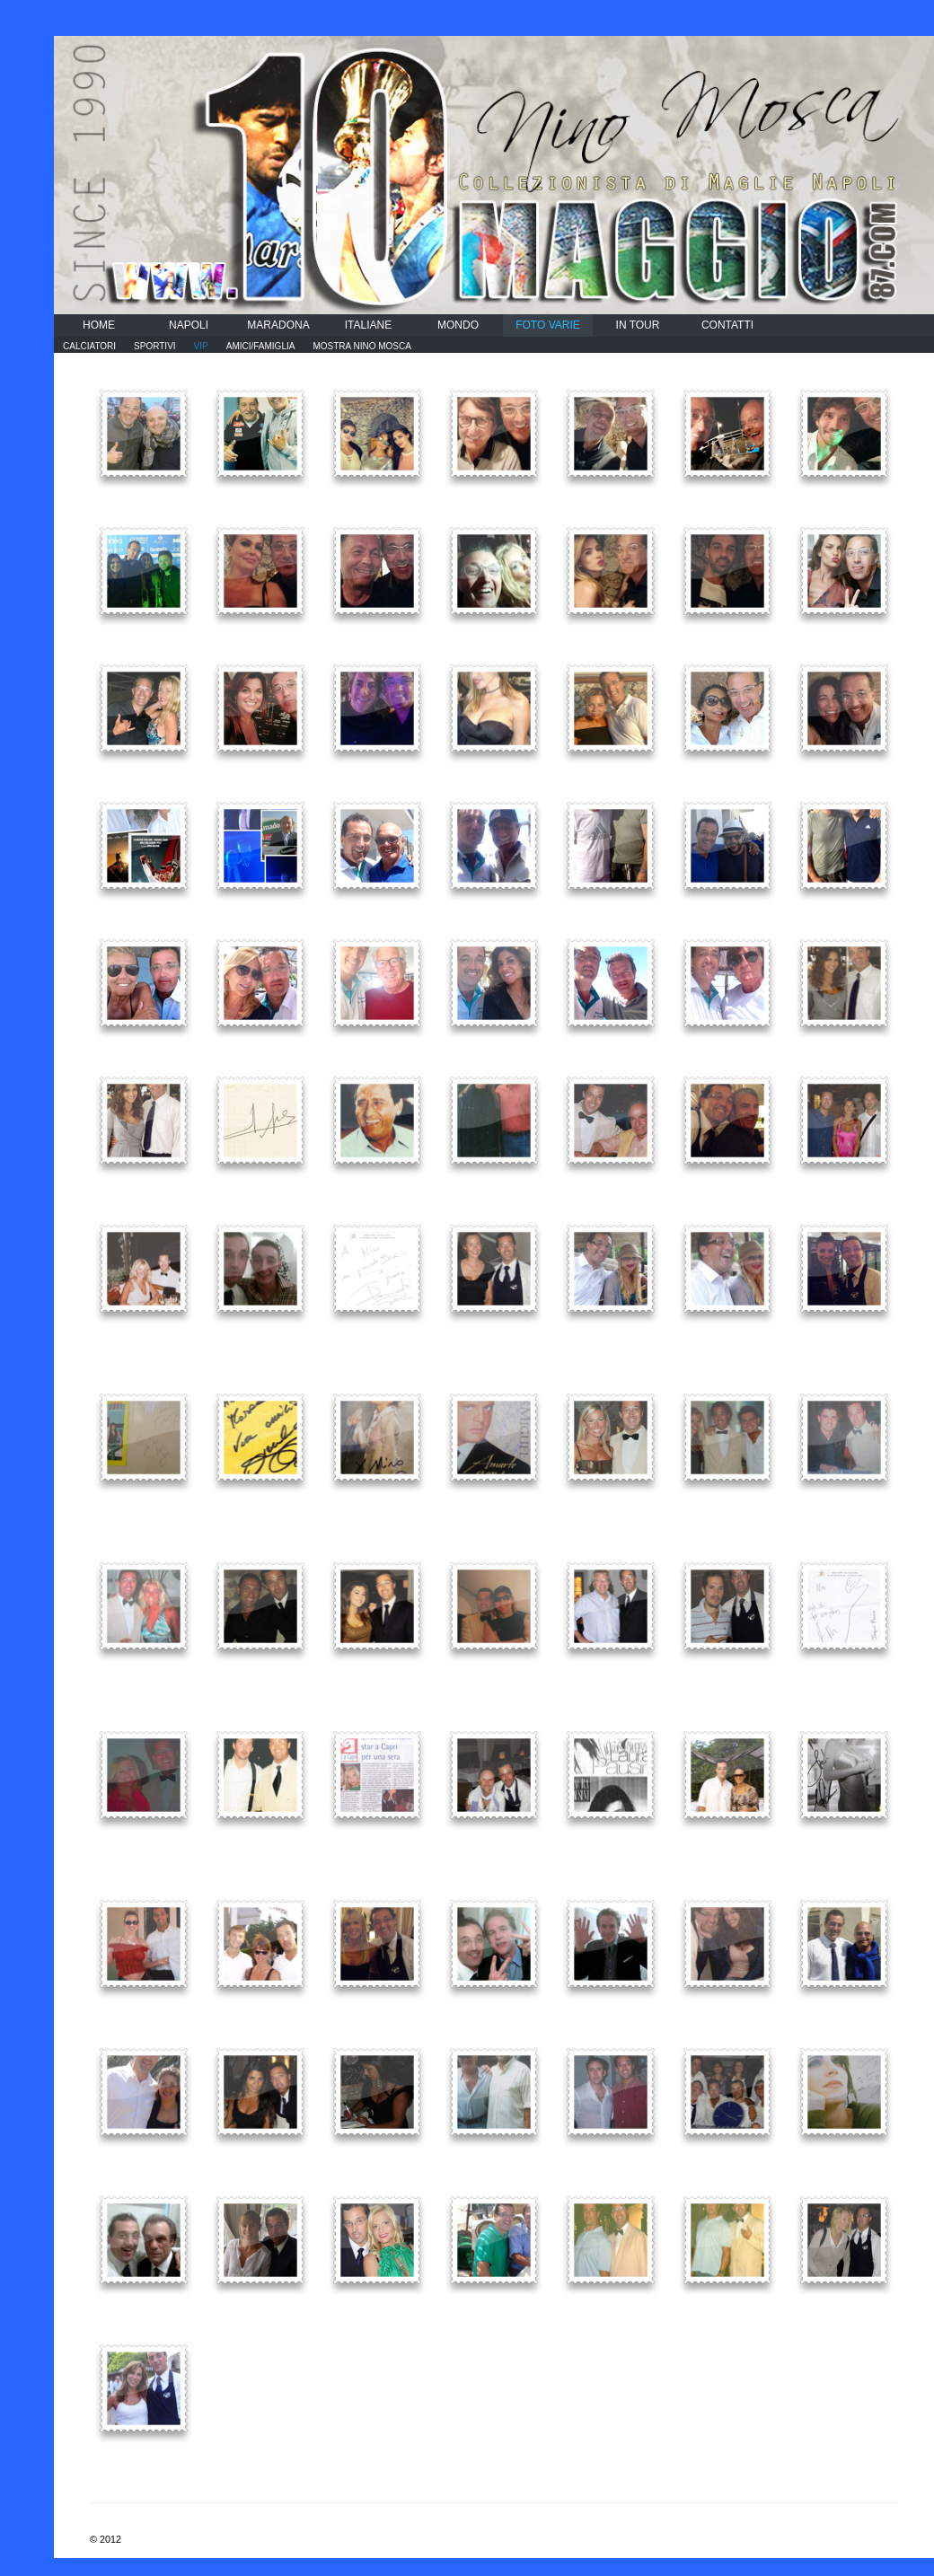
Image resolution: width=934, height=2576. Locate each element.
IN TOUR (638, 325)
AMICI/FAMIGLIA (260, 346)
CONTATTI (727, 325)
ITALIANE (368, 325)
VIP (201, 346)
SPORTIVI (155, 346)
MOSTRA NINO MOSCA (361, 346)
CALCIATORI (89, 346)
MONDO (458, 325)
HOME (99, 325)
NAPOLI (188, 325)
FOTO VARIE (547, 325)
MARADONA (278, 325)
